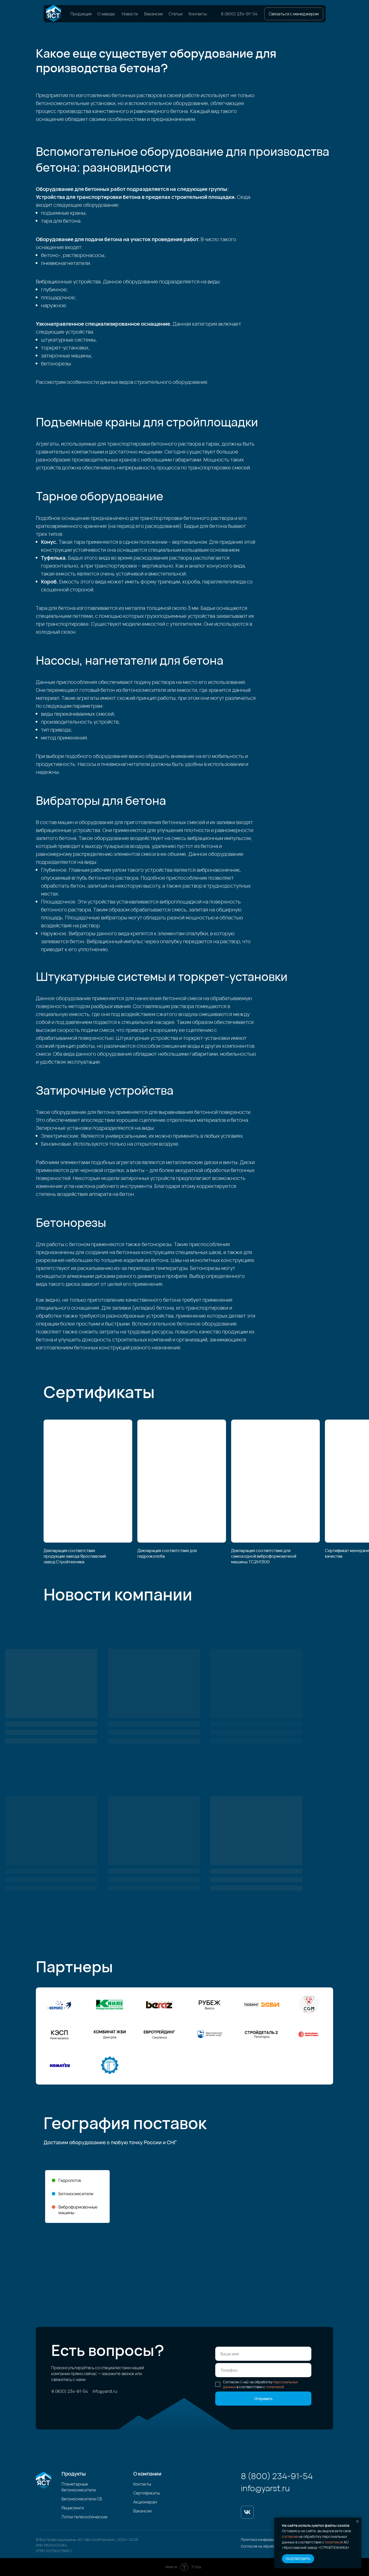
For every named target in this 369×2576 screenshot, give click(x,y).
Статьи (175, 14)
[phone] (263, 2370)
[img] (53, 13)
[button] (293, 13)
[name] (263, 2354)
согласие (290, 2536)
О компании (147, 2473)
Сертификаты (146, 2493)
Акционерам (145, 2502)
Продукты (73, 2473)
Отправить (263, 2398)
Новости (130, 14)
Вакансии (153, 14)
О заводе (106, 14)
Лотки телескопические (84, 2517)
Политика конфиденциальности (268, 2539)
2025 (133, 2539)
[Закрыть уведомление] (357, 2521)
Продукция (81, 14)
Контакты (198, 14)
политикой (334, 2542)
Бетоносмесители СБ (81, 2499)
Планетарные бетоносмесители (78, 2487)
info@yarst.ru (105, 2391)
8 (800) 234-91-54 (239, 14)
